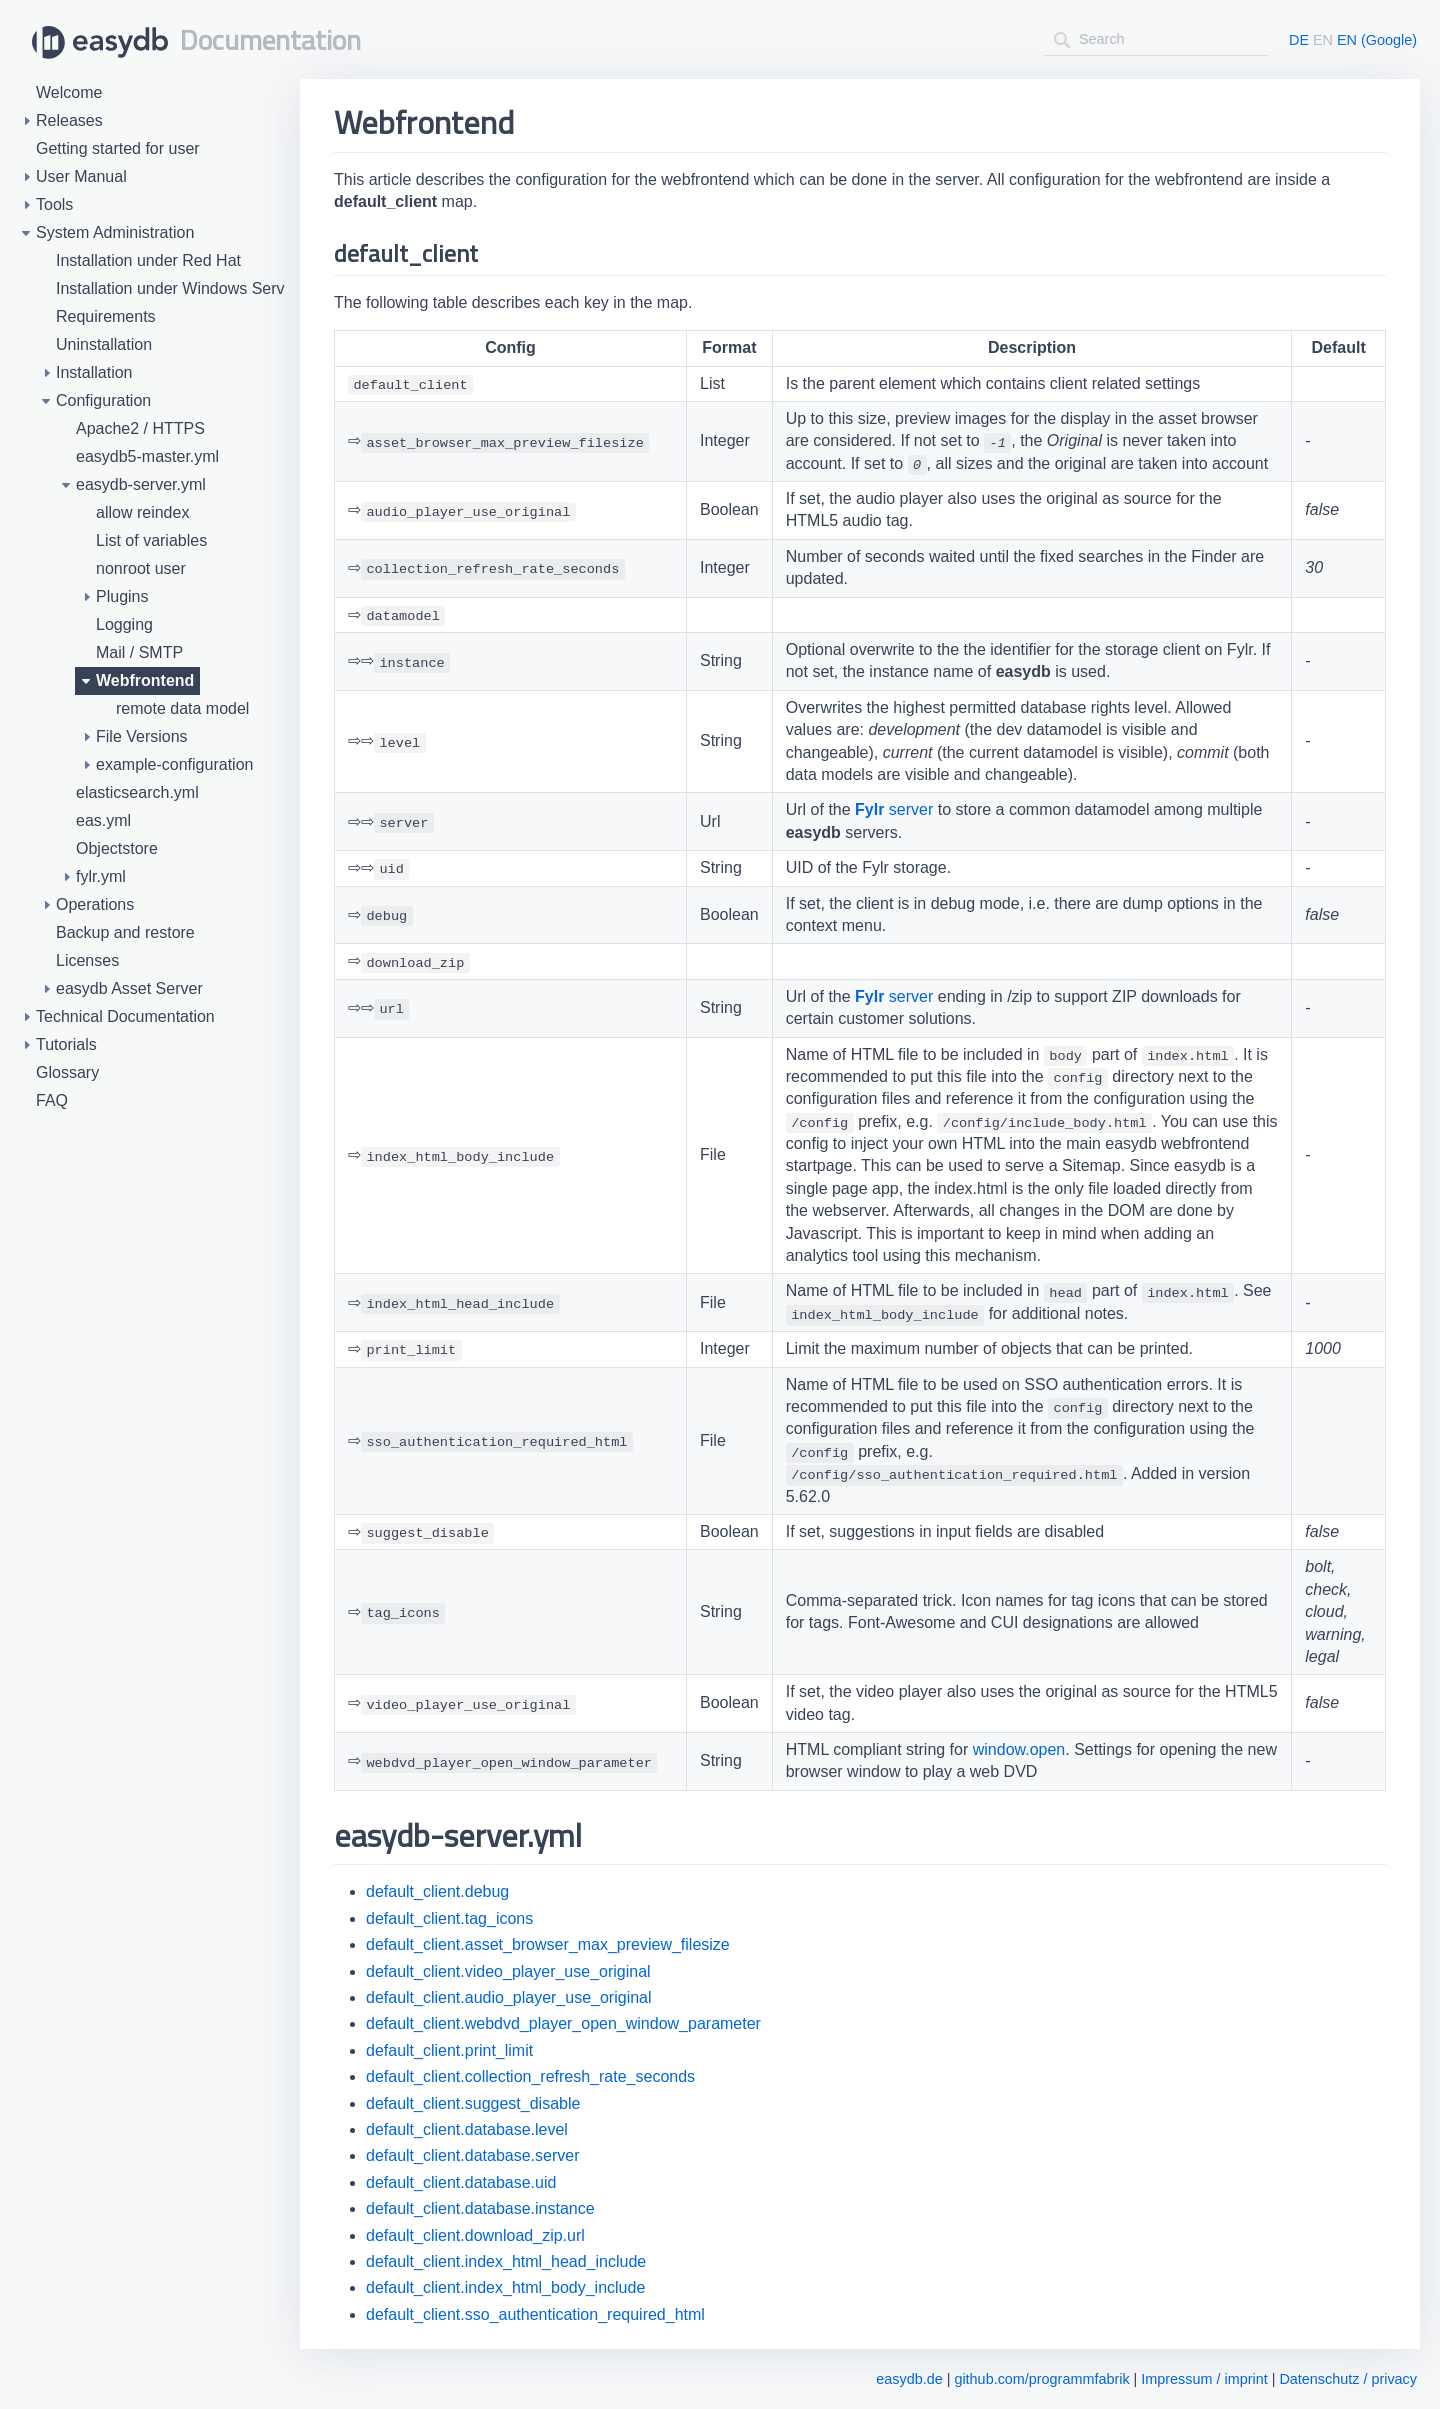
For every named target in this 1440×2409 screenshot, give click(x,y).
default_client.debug (437, 1891)
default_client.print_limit (449, 2050)
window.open (1019, 1749)
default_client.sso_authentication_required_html (535, 2314)
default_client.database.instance (480, 2208)
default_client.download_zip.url (475, 2235)
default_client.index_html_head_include (506, 2261)
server (894, 809)
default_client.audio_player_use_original (509, 1997)
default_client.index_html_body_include (505, 2287)
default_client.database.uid (461, 2182)
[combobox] (1156, 39)
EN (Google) (1377, 40)
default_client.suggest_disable (473, 2103)
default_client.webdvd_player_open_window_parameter (563, 2023)
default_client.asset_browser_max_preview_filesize (548, 1944)
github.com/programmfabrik (1041, 2379)
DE (1299, 40)
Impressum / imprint (1204, 2379)
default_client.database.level (467, 2129)
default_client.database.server (472, 2155)
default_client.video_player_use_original (508, 1971)
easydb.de (909, 2379)
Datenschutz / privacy (1348, 2379)
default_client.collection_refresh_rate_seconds (530, 2076)
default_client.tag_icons (449, 1918)
